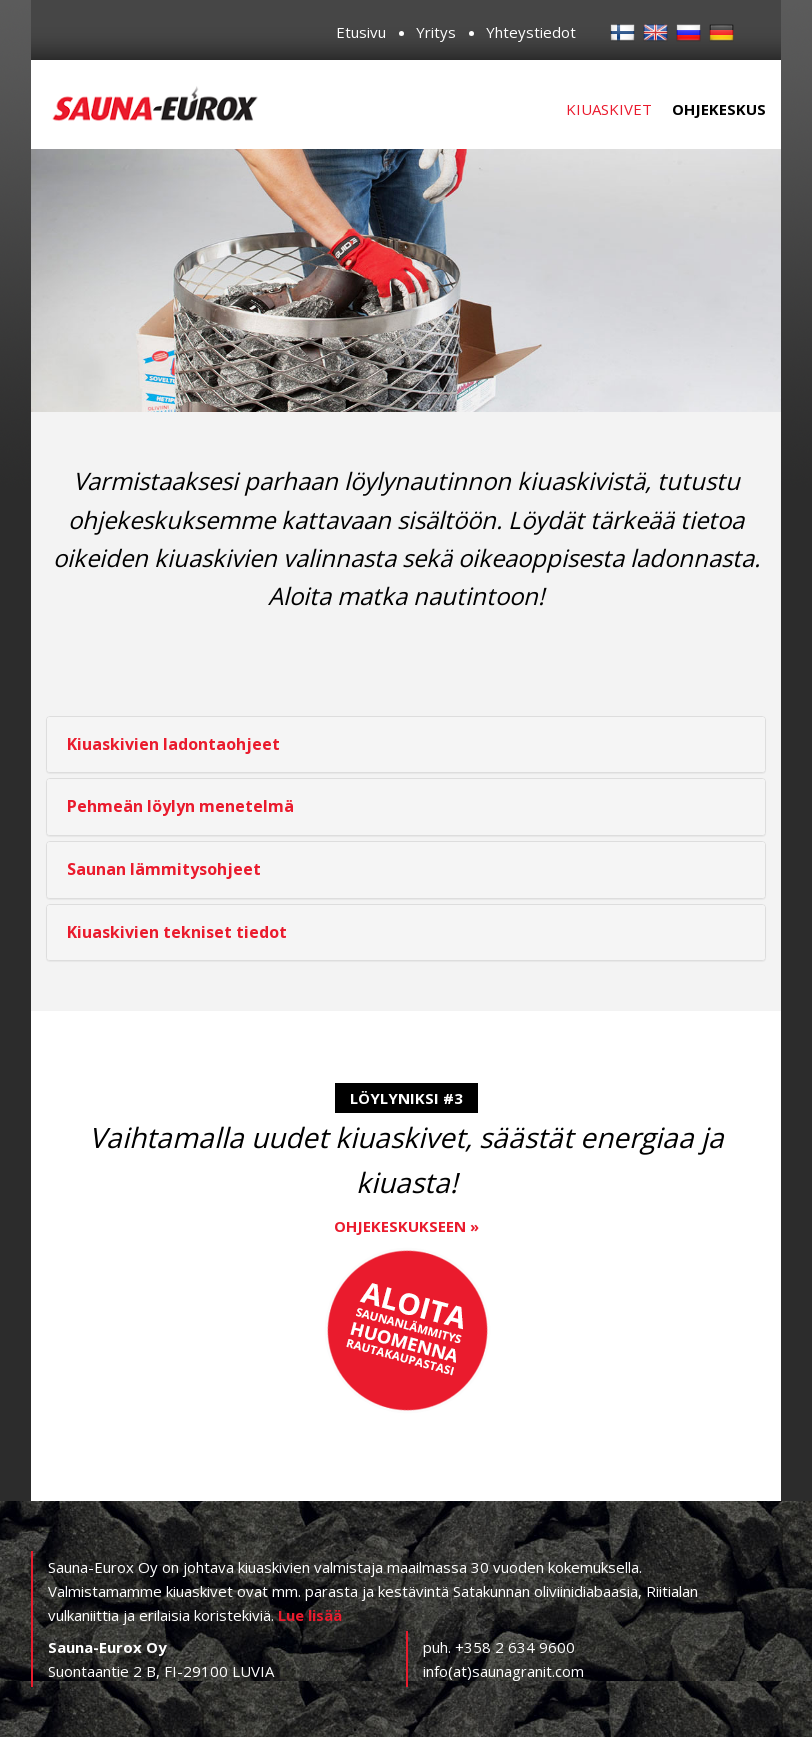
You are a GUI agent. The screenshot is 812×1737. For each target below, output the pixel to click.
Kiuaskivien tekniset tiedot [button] (177, 932)
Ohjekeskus (719, 109)
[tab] (406, 745)
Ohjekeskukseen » (406, 1226)
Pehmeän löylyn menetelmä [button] (180, 806)
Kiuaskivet (609, 109)
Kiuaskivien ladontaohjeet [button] (173, 744)
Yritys (436, 32)
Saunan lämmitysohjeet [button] (164, 869)
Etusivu (361, 32)
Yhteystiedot (531, 32)
